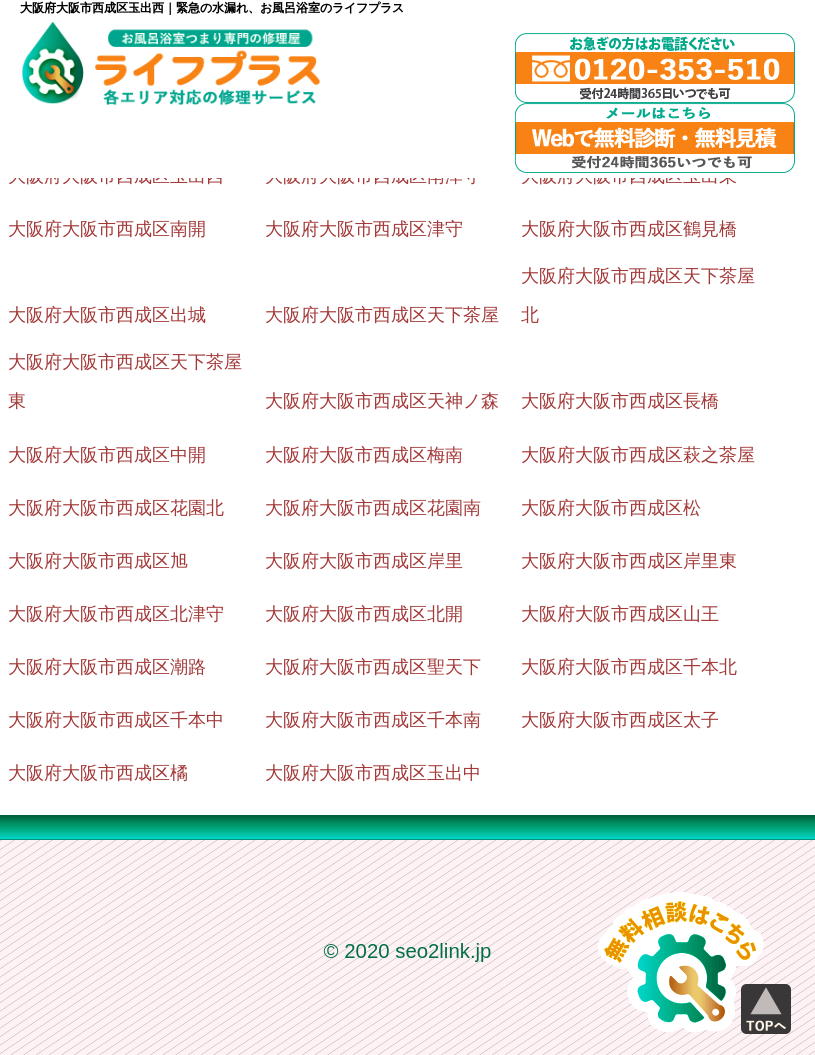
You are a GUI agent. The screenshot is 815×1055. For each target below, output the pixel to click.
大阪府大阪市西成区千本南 (373, 720)
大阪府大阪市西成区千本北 (629, 667)
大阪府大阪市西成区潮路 (107, 667)
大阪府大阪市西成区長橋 (620, 401)
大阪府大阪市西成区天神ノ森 (382, 401)
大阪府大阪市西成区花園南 (373, 508)
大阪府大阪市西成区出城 (107, 315)
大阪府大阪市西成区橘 (98, 773)
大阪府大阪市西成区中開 (107, 455)
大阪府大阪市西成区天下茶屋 (382, 315)
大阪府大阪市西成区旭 (98, 561)
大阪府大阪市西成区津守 (364, 229)
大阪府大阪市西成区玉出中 (373, 773)
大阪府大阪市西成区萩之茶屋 (638, 455)
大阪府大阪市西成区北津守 (116, 614)
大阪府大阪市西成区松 (611, 508)
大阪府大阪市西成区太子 (620, 720)
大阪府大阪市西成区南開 (107, 229)
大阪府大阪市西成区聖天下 (373, 667)
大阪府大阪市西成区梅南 (364, 455)
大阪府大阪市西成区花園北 (116, 508)
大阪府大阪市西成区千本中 (116, 720)
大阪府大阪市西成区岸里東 (629, 561)
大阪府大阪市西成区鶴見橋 (629, 229)
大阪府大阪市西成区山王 (620, 614)
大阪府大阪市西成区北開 (364, 614)
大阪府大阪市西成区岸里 (364, 561)
